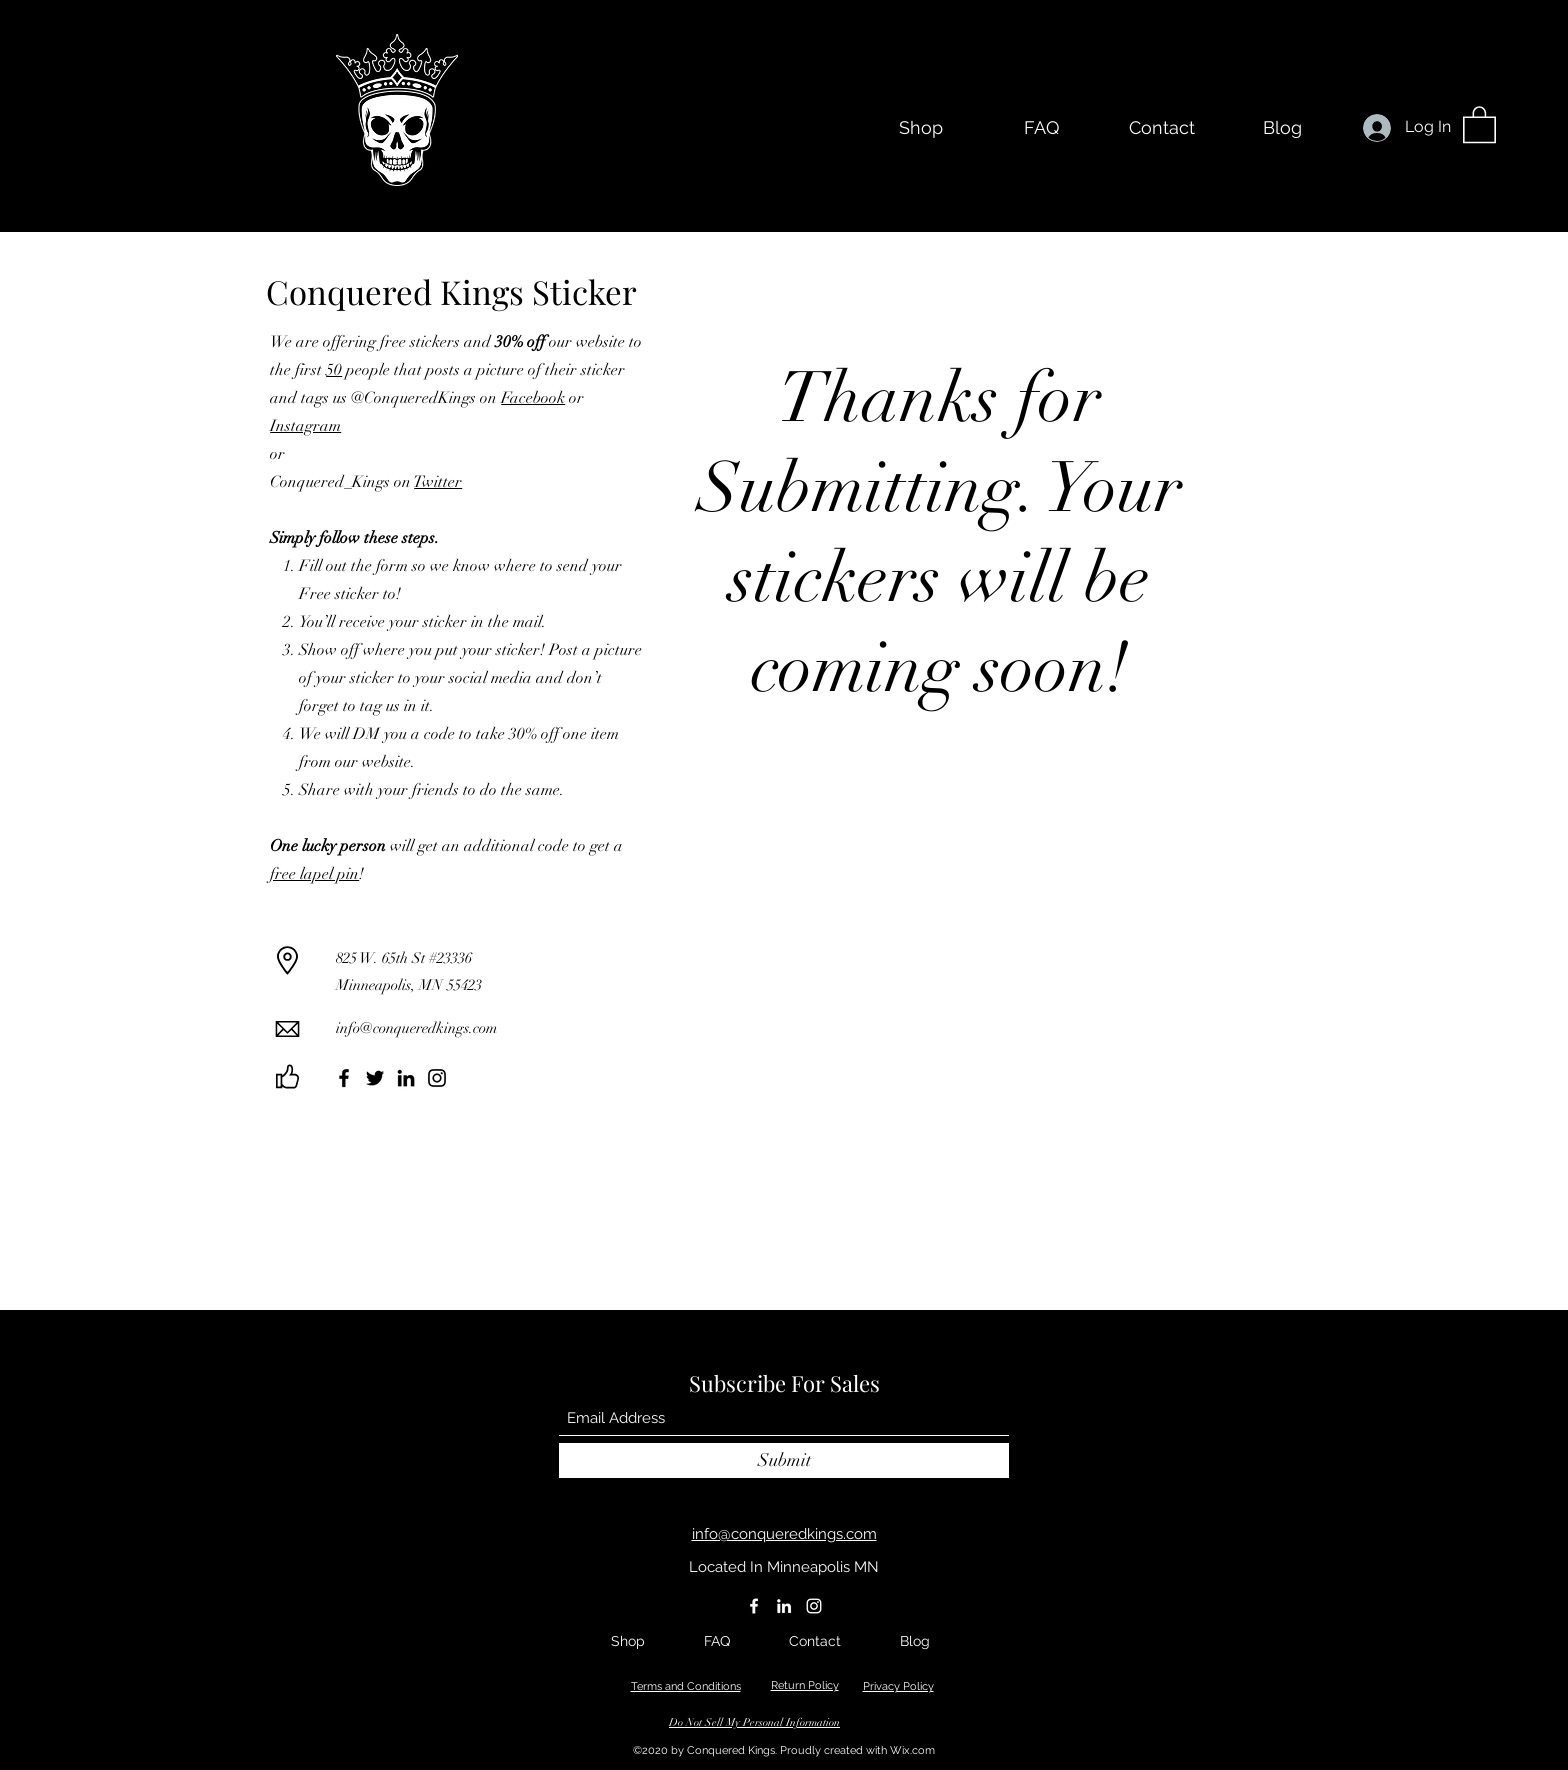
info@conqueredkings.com (416, 1028)
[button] (1479, 123)
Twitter (438, 482)
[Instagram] (437, 1078)
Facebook (533, 398)
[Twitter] (375, 1078)
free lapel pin (314, 874)
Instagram (305, 426)
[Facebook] (344, 1078)
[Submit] (784, 1460)
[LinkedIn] (406, 1078)
